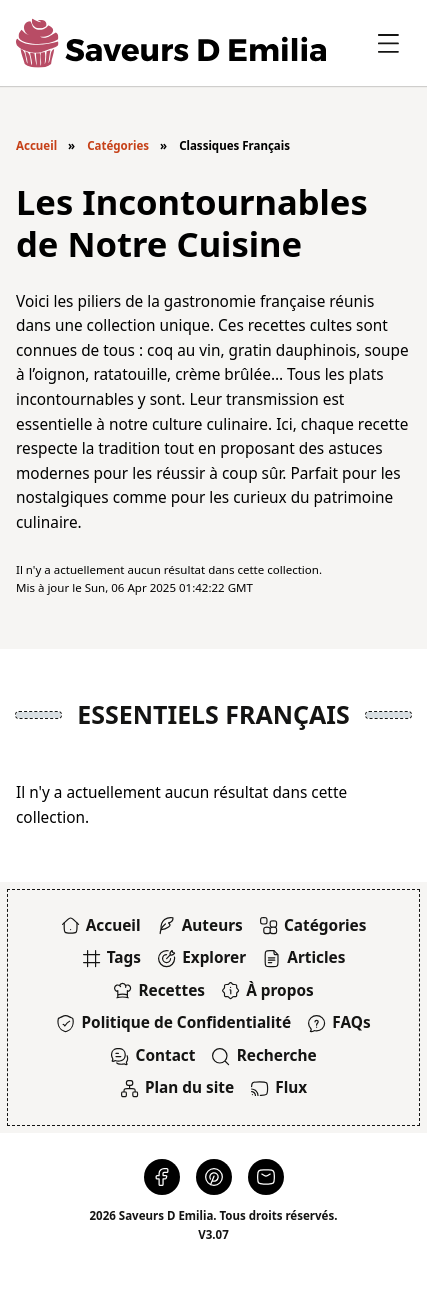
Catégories (118, 145)
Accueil (36, 145)
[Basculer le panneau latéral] (388, 43)
